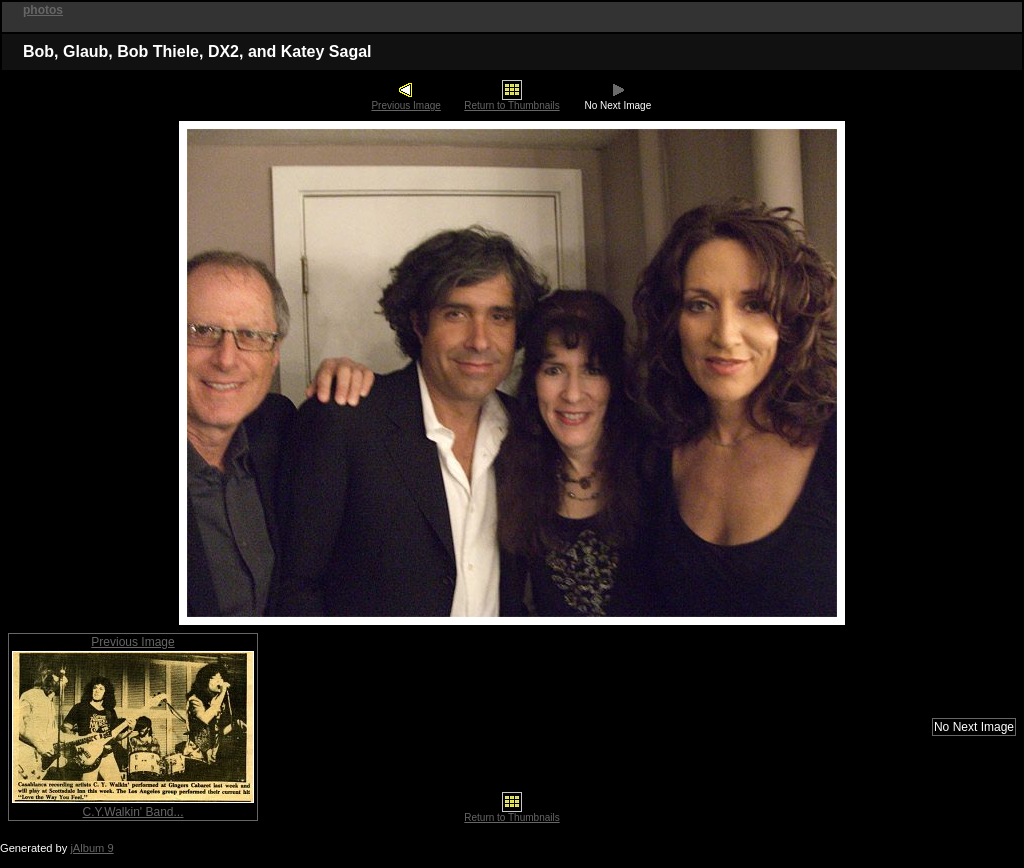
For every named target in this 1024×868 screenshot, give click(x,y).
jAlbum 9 (91, 848)
